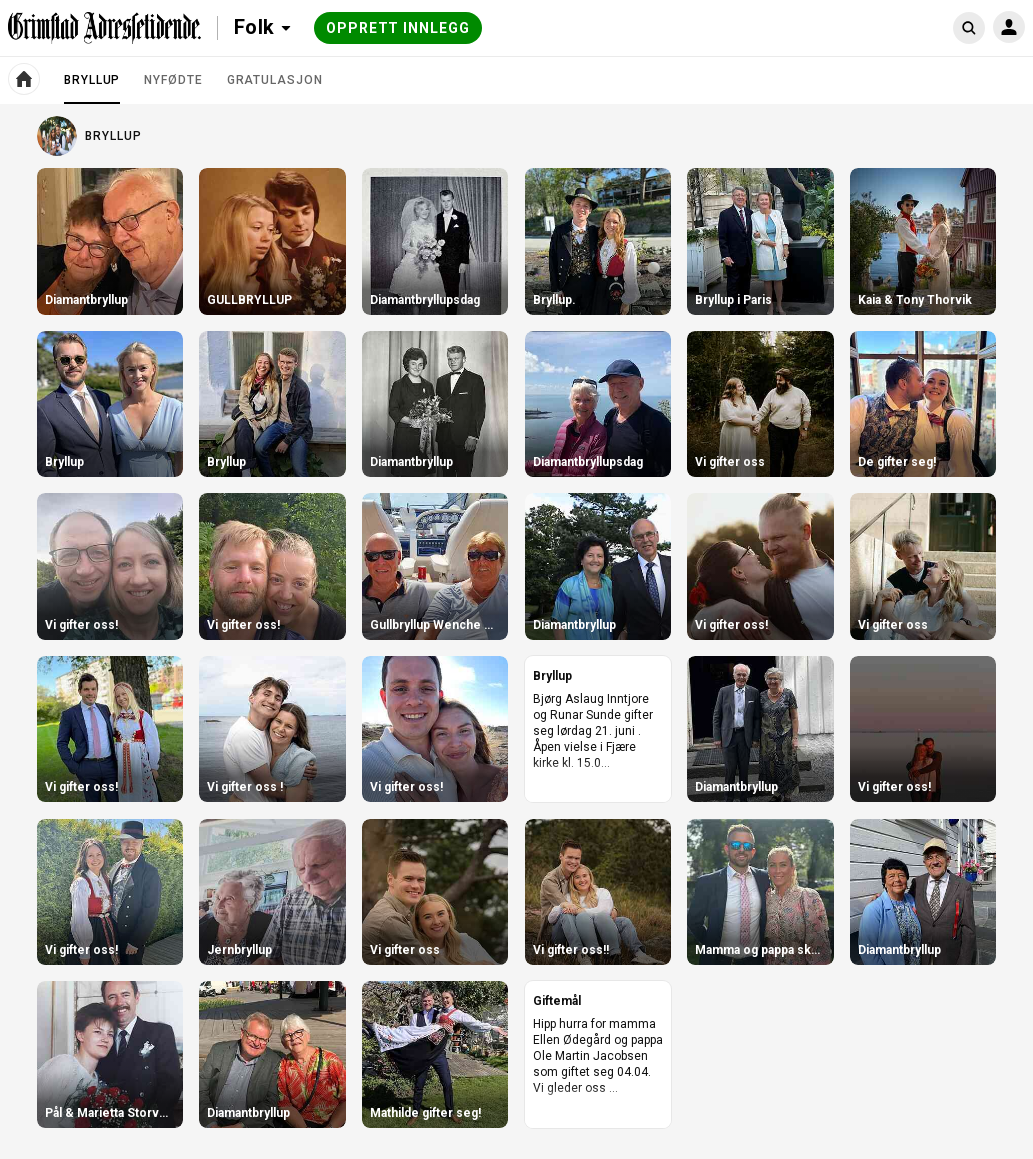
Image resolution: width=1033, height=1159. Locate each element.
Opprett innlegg (398, 28)
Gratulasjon (275, 80)
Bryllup (92, 88)
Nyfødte (173, 80)
